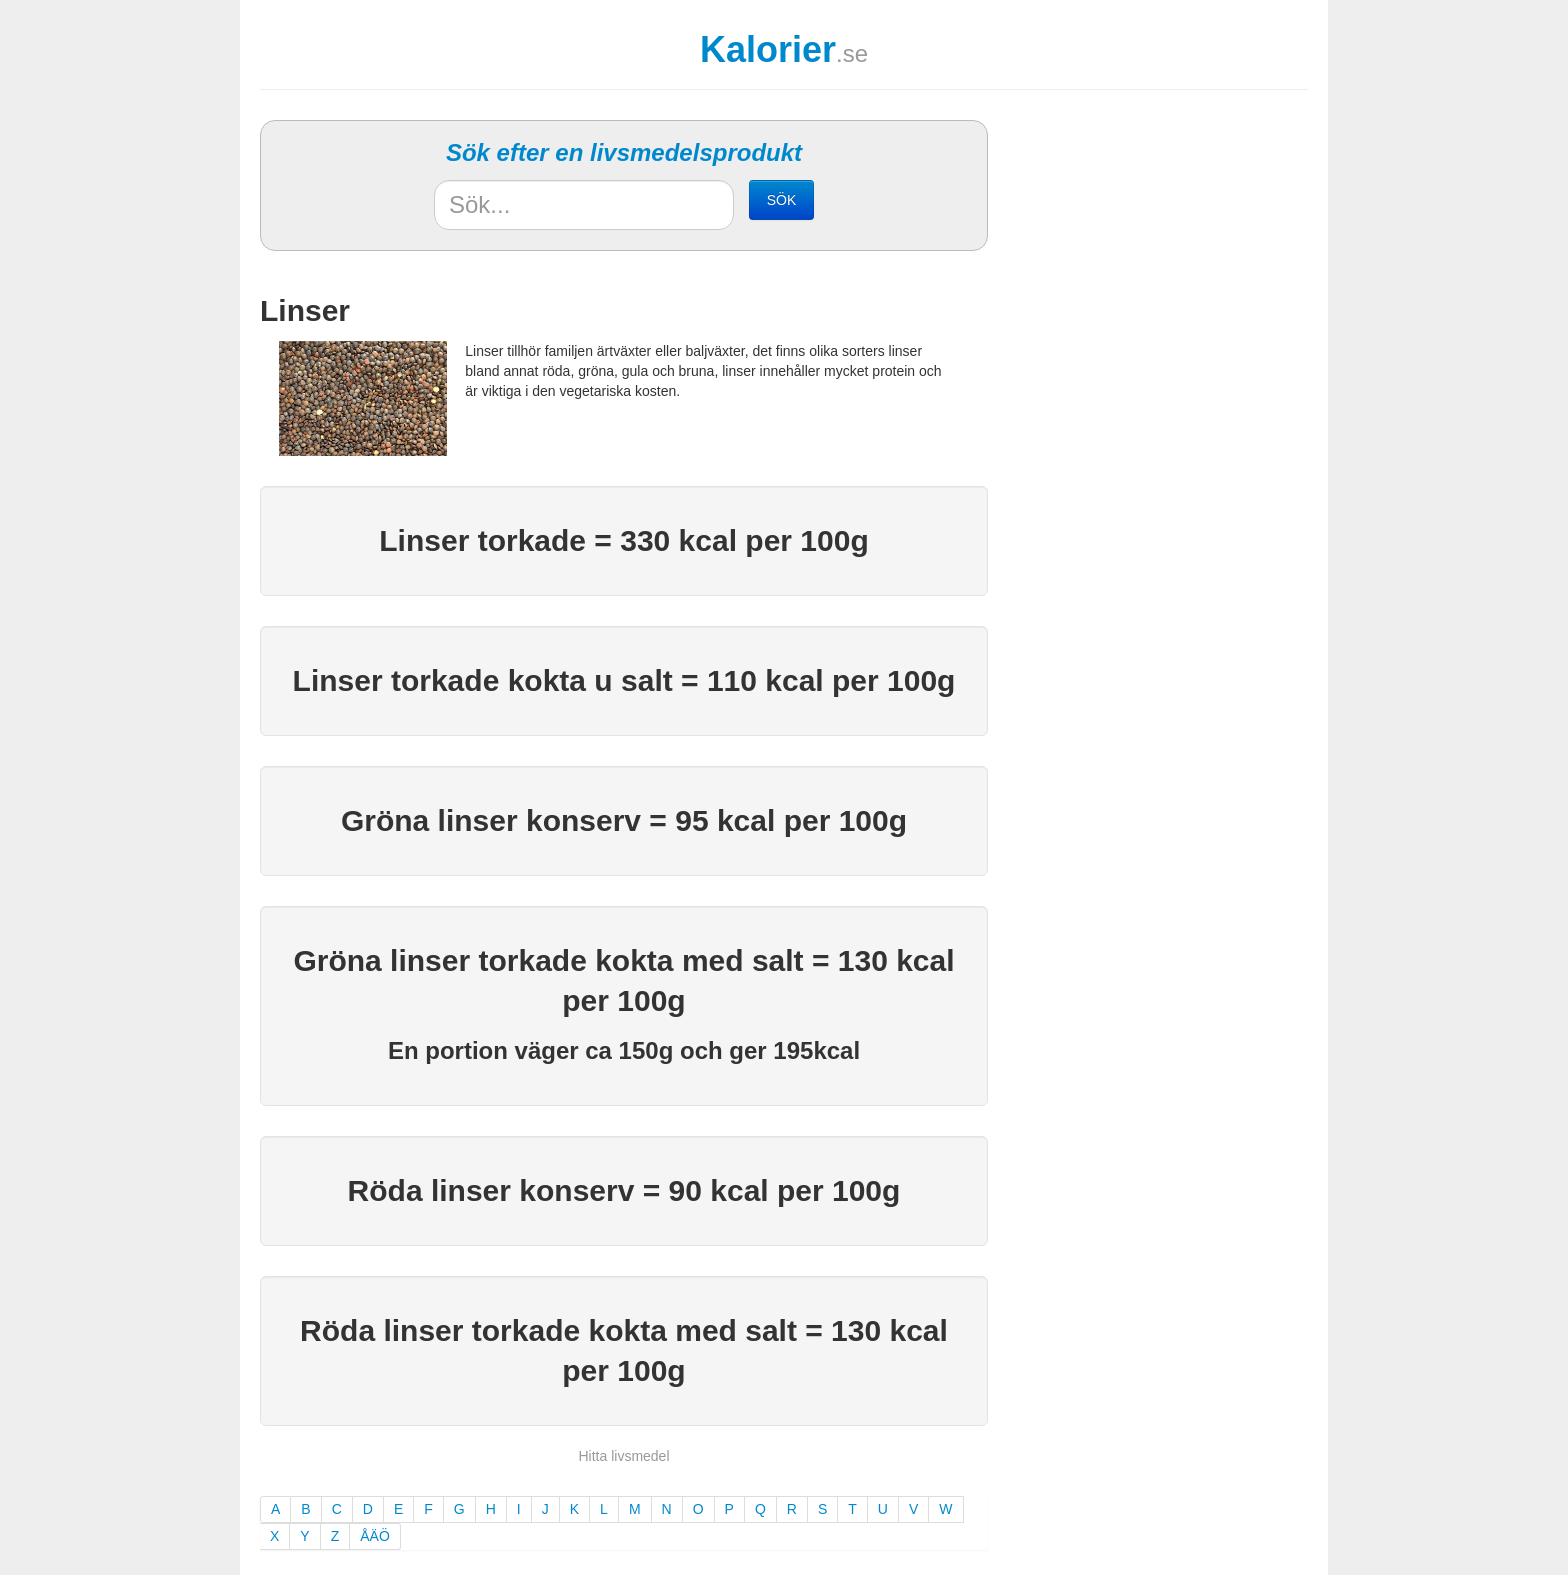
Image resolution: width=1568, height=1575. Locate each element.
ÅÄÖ (375, 1536)
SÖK (782, 200)
